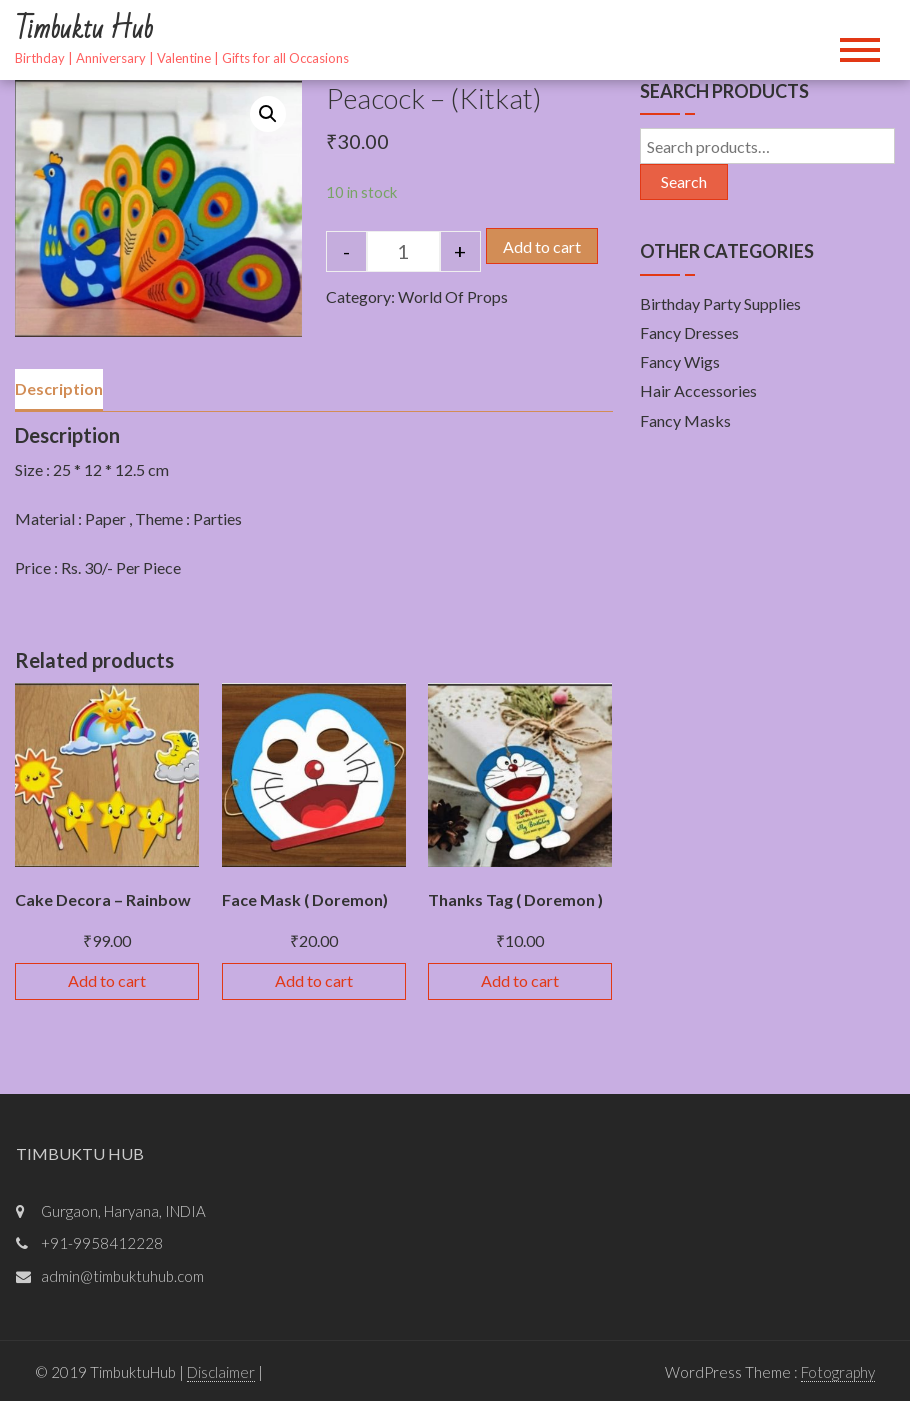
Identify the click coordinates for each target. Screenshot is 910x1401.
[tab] (59, 390)
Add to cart (542, 246)
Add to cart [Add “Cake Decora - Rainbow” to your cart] (107, 980)
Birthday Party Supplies (720, 303)
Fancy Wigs (680, 361)
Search (684, 181)
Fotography (838, 1372)
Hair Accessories (698, 390)
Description (59, 388)
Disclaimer (221, 1372)
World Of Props (453, 296)
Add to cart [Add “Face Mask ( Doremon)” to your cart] (314, 980)
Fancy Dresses (689, 332)
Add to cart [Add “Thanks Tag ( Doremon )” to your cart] (520, 980)
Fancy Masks (685, 420)
